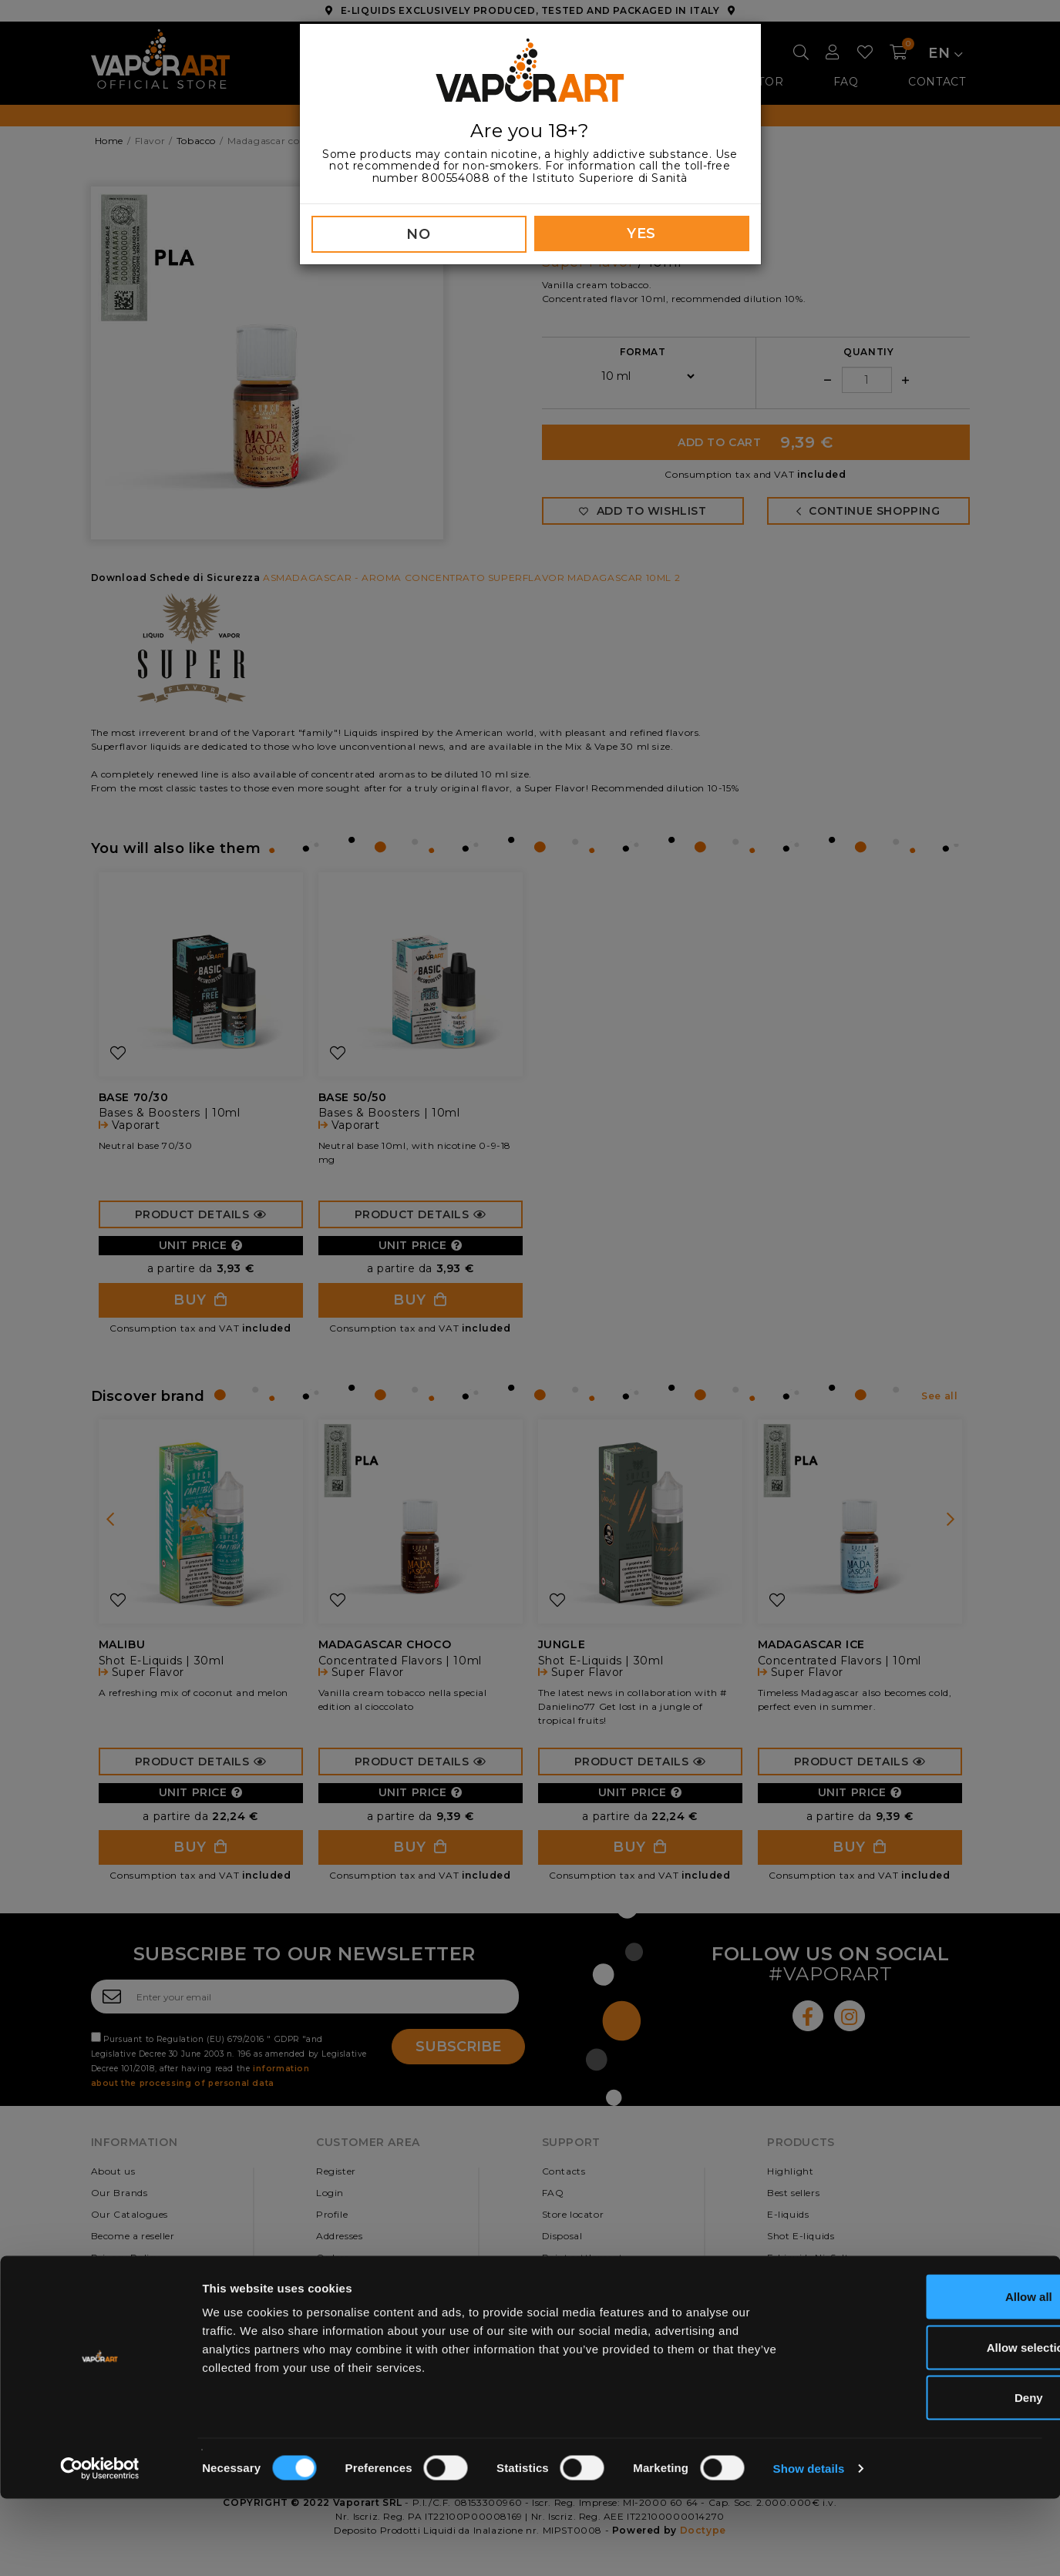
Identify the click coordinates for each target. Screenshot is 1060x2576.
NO (418, 234)
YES (641, 233)
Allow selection (931, 2424)
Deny (931, 2474)
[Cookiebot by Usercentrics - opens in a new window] (99, 2546)
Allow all (931, 2373)
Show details (809, 2545)
